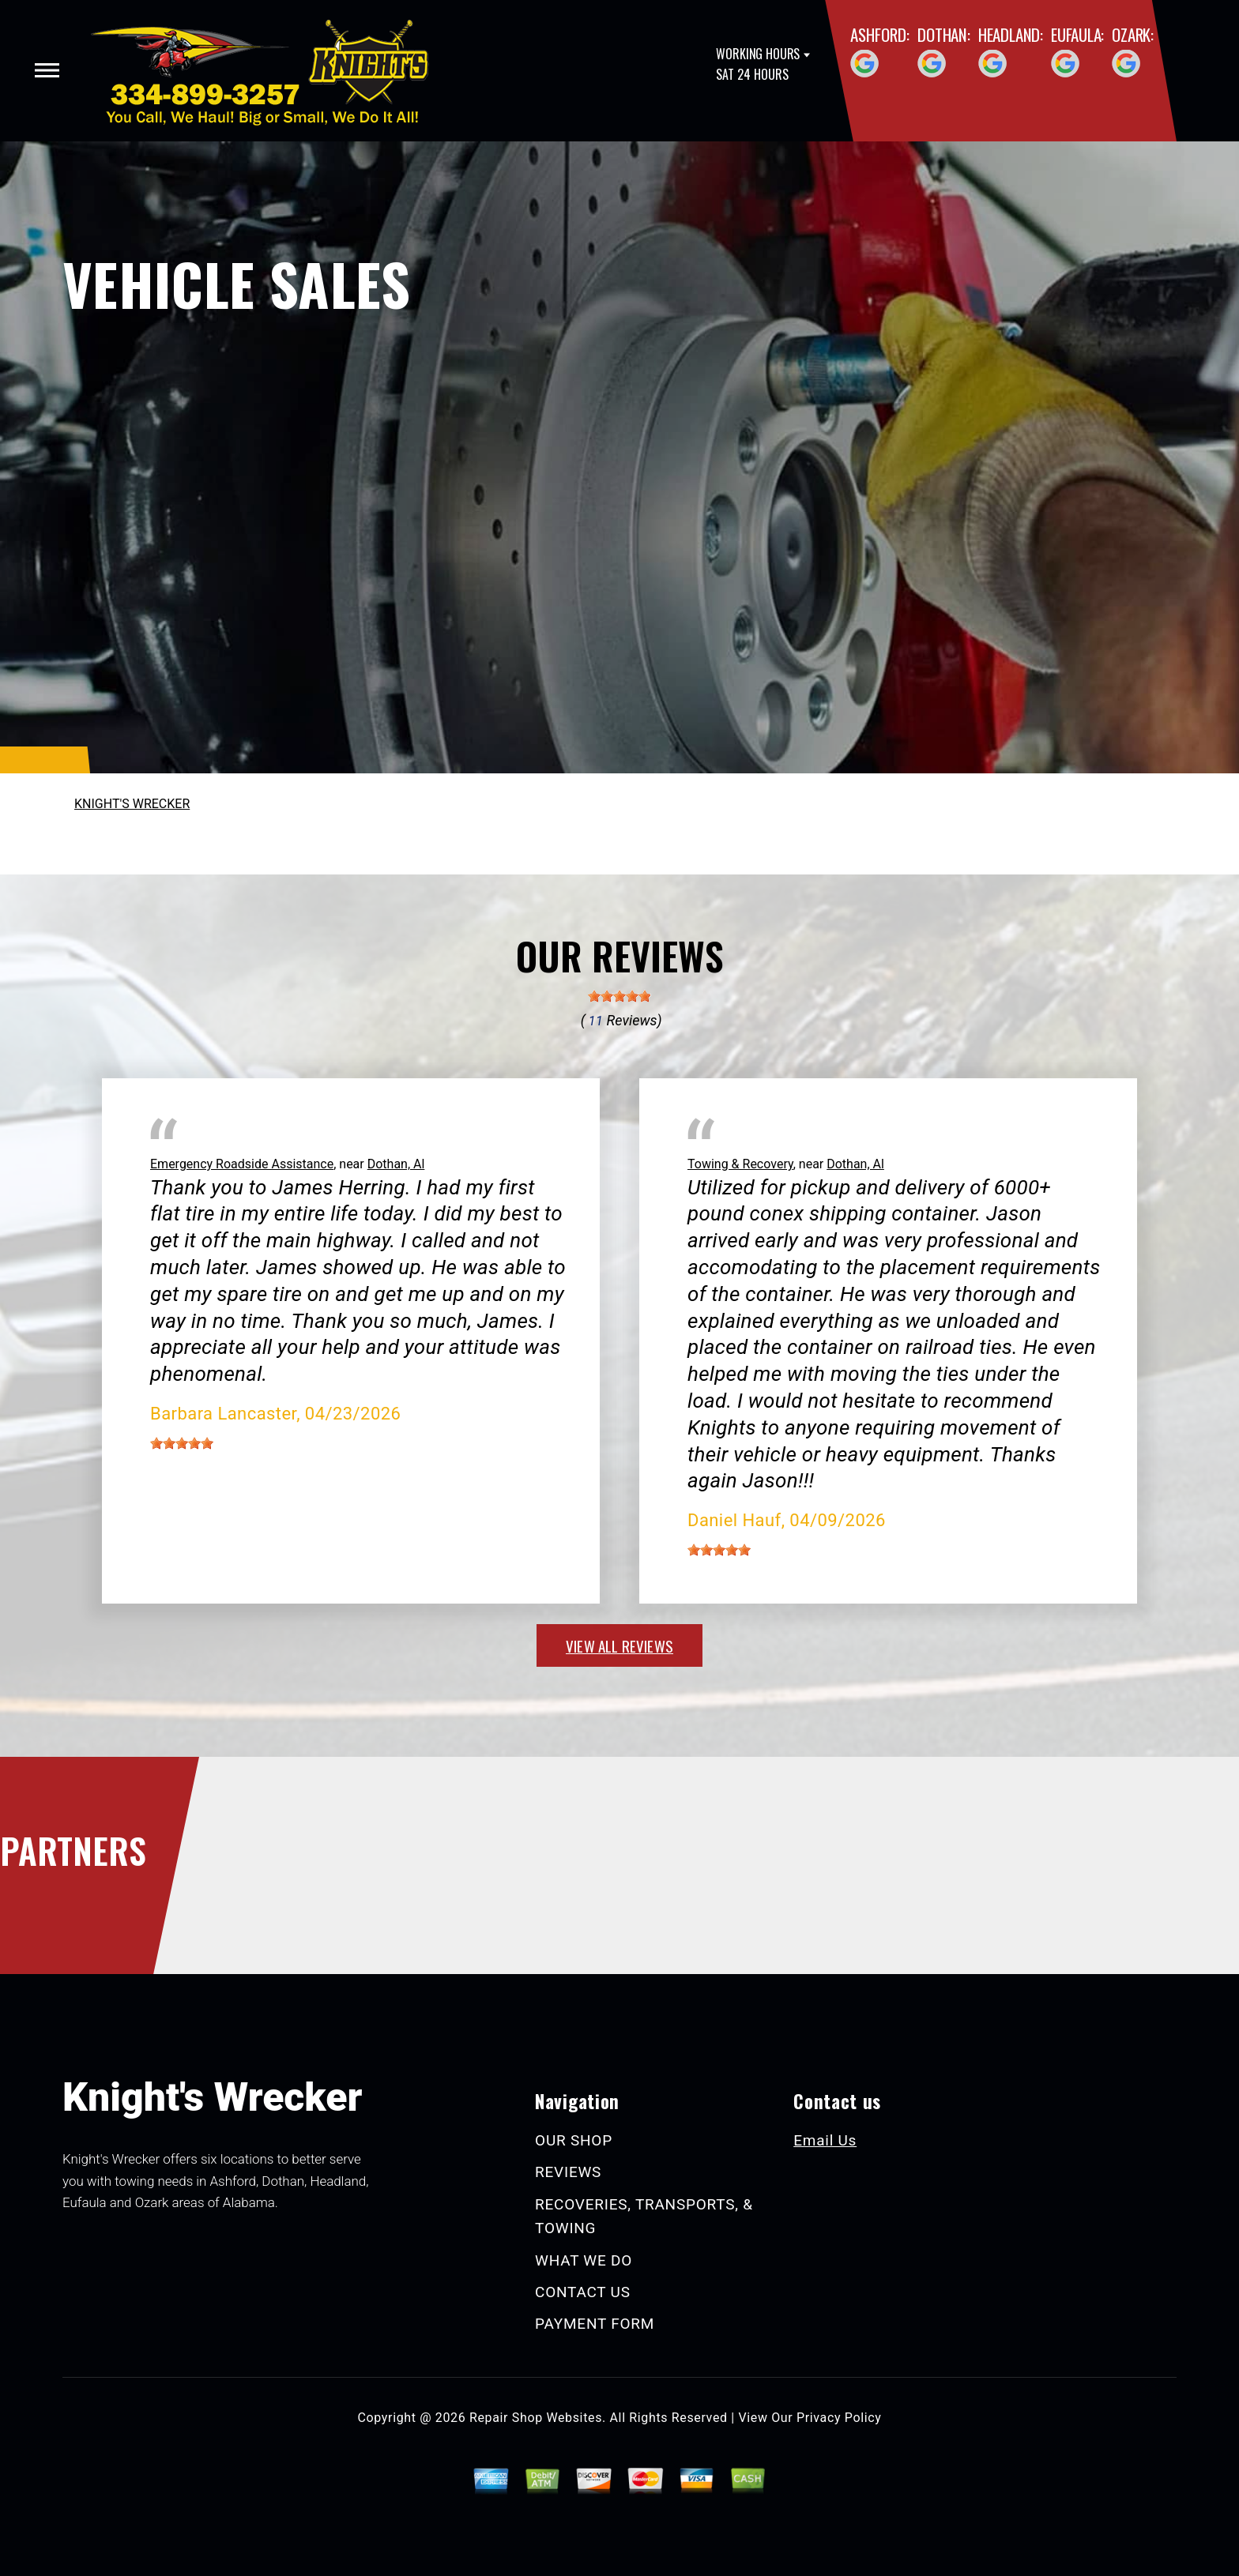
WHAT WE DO (583, 2260)
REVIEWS (568, 2172)
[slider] (619, 996)
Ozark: (1133, 34)
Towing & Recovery (740, 1163)
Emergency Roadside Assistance (241, 1163)
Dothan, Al (396, 1163)
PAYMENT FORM (594, 2324)
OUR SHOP (573, 2140)
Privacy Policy (838, 2417)
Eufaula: (1077, 34)
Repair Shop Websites (535, 2417)
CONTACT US (583, 2292)
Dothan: (943, 34)
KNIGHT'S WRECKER (132, 803)
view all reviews (619, 1645)
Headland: (1010, 34)
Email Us (825, 2140)
